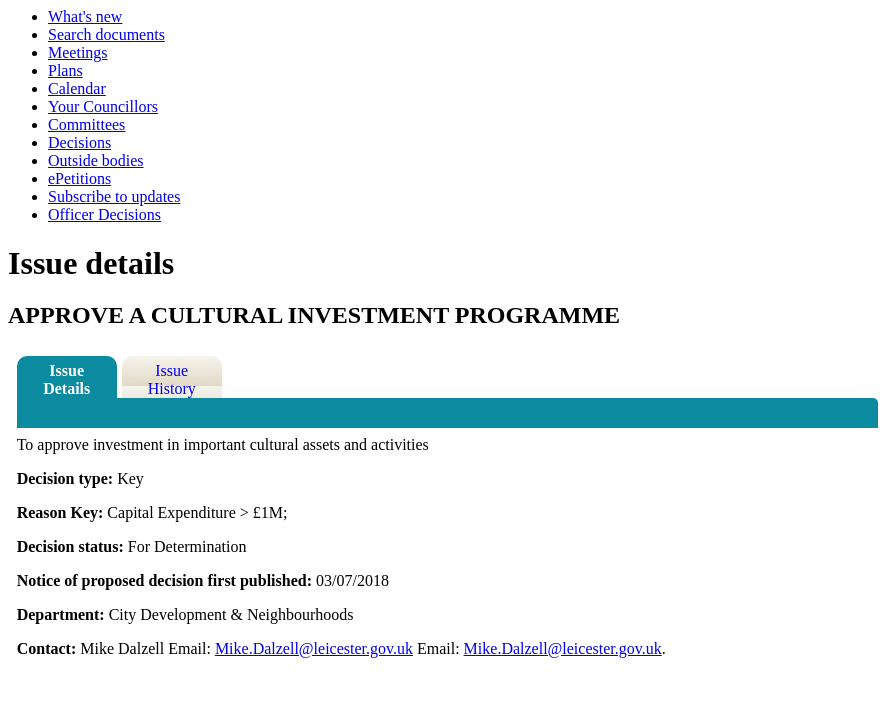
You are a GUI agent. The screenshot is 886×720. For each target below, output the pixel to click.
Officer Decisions (104, 214)
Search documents (106, 34)
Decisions (79, 142)
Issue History (172, 379)
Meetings (78, 52)
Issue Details (66, 379)
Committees (86, 124)
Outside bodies (96, 160)
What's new (85, 16)
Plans (65, 70)
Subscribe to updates (114, 196)
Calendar (77, 88)
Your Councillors (103, 106)
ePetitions (79, 178)
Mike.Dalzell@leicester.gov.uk (314, 648)
